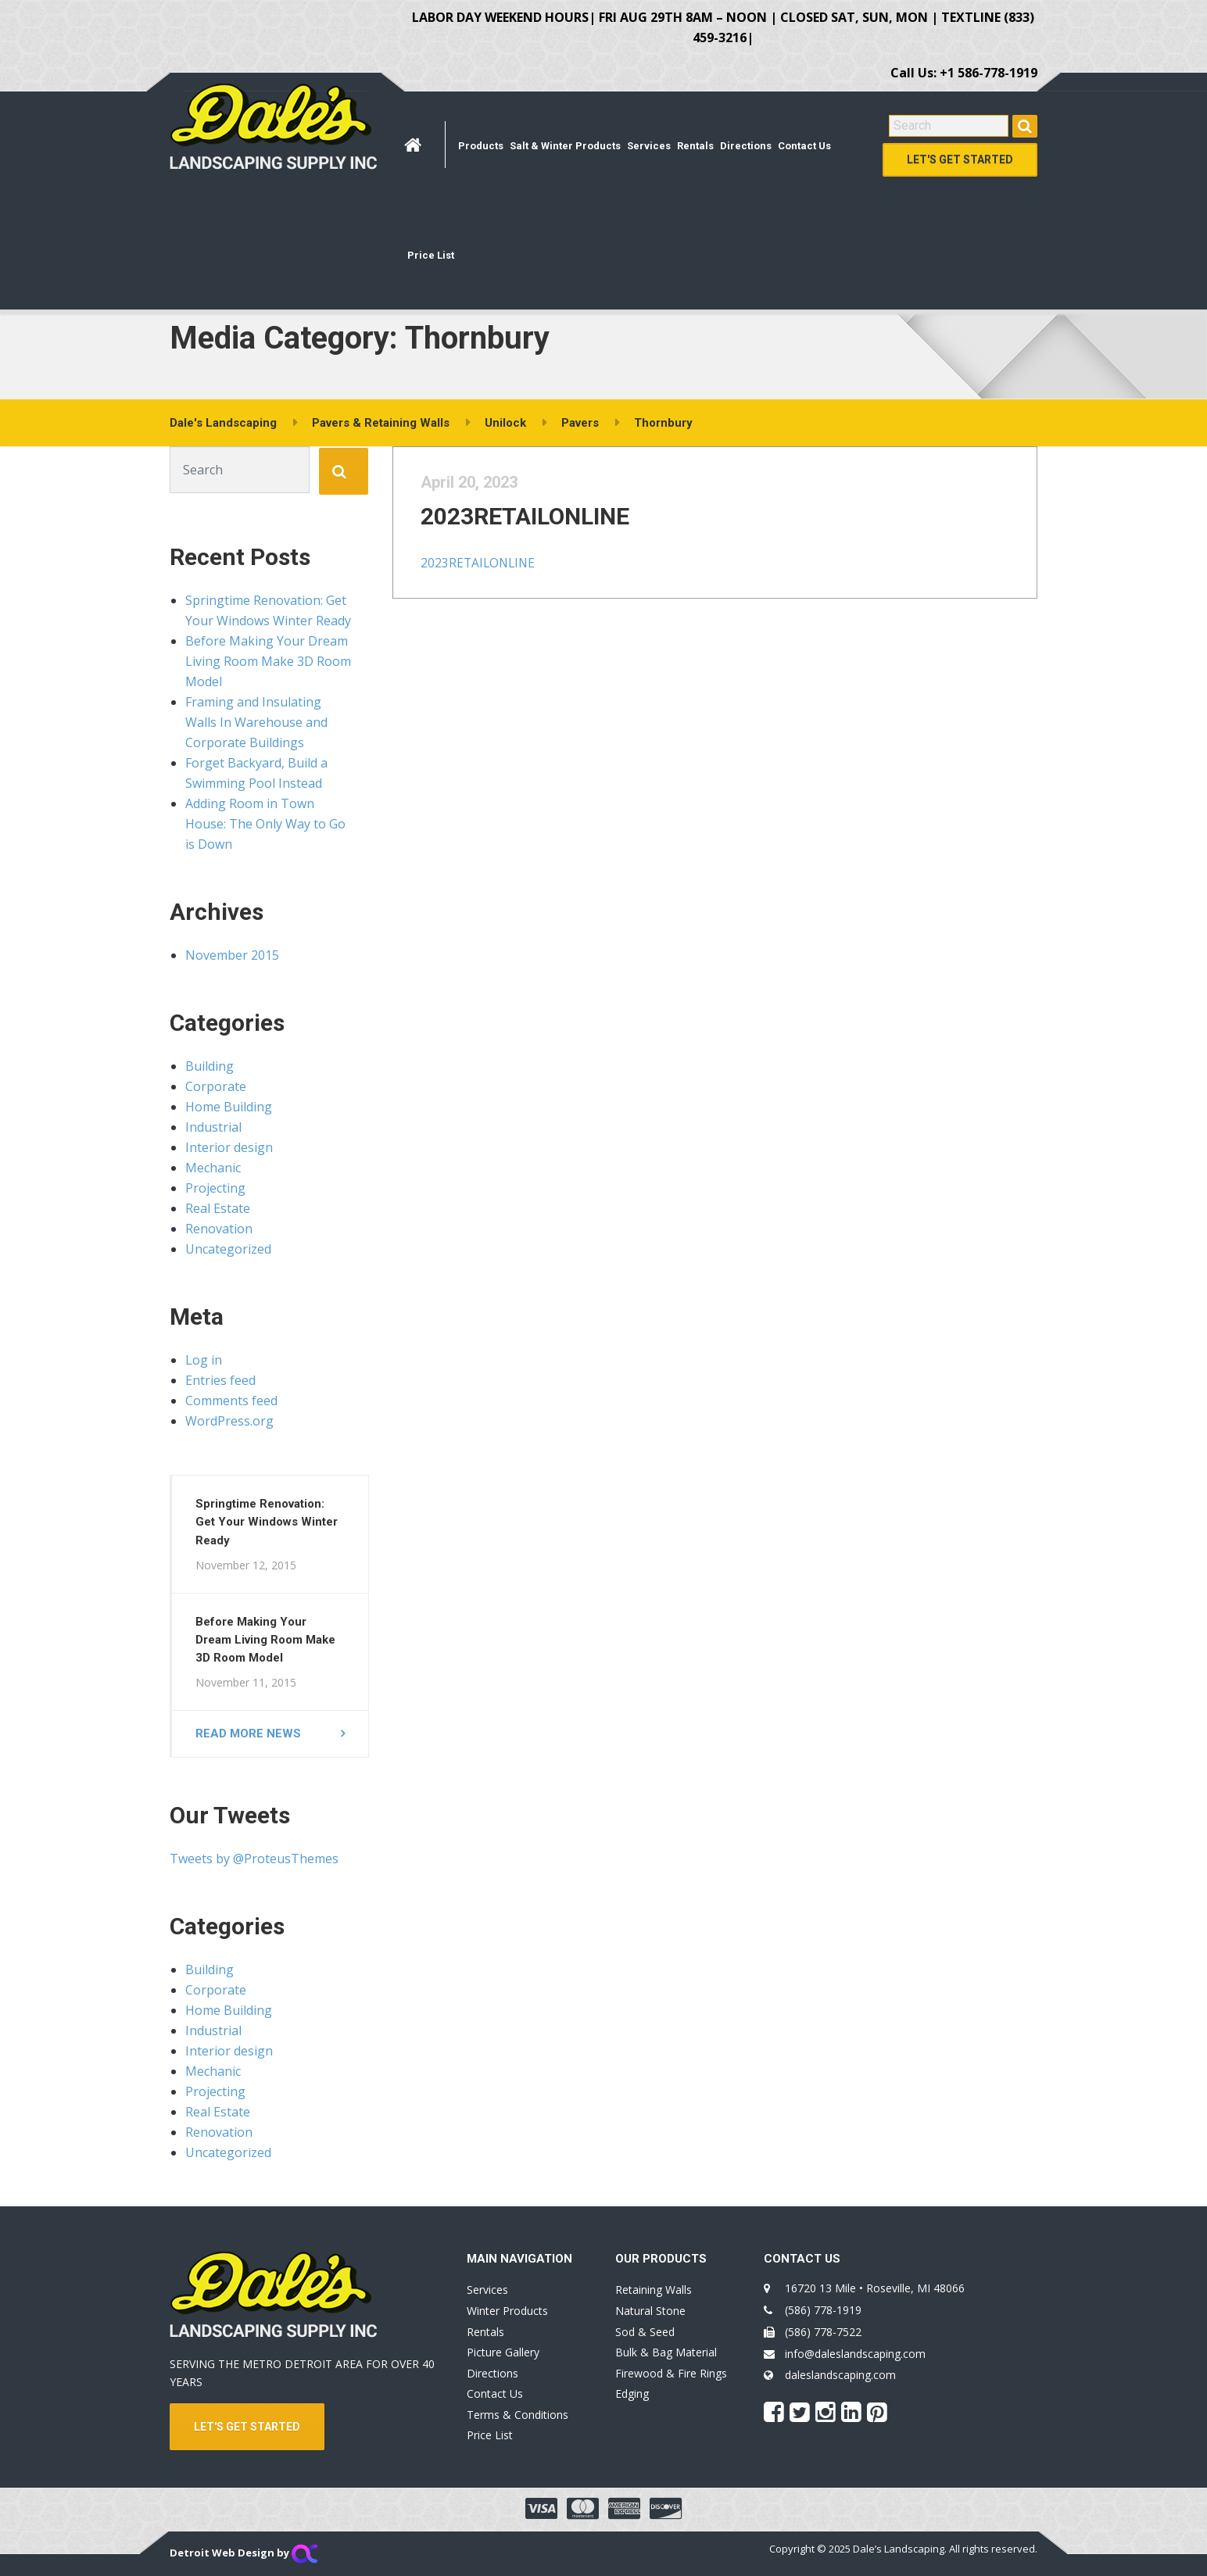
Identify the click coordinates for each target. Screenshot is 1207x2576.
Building (209, 1066)
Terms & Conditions (517, 2414)
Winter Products (507, 2310)
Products (480, 146)
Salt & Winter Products (565, 146)
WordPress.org (229, 1420)
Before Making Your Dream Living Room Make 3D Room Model (268, 661)
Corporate (215, 1086)
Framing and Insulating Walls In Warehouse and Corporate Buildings (256, 722)
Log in (203, 1359)
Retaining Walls (653, 2289)
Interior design (229, 1147)
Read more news (248, 1733)
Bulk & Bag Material (666, 2352)
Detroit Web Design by (243, 2553)
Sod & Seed (645, 2331)
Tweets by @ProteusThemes (254, 1858)
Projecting (215, 1188)
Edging (632, 2393)
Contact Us (804, 146)
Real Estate (217, 1208)
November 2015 (232, 955)
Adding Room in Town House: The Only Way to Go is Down (265, 824)
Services (649, 146)
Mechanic (213, 1167)
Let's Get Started (960, 159)
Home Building (228, 1106)
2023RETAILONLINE (546, 532)
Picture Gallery (503, 2352)
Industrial (213, 1127)
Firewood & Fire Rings (671, 2373)
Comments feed (231, 1400)
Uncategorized (228, 1249)
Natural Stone (650, 2310)
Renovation (219, 1228)
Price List (430, 255)
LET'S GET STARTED (247, 2426)
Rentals (695, 146)
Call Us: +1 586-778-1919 (963, 72)
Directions (746, 146)
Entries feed (220, 1380)
